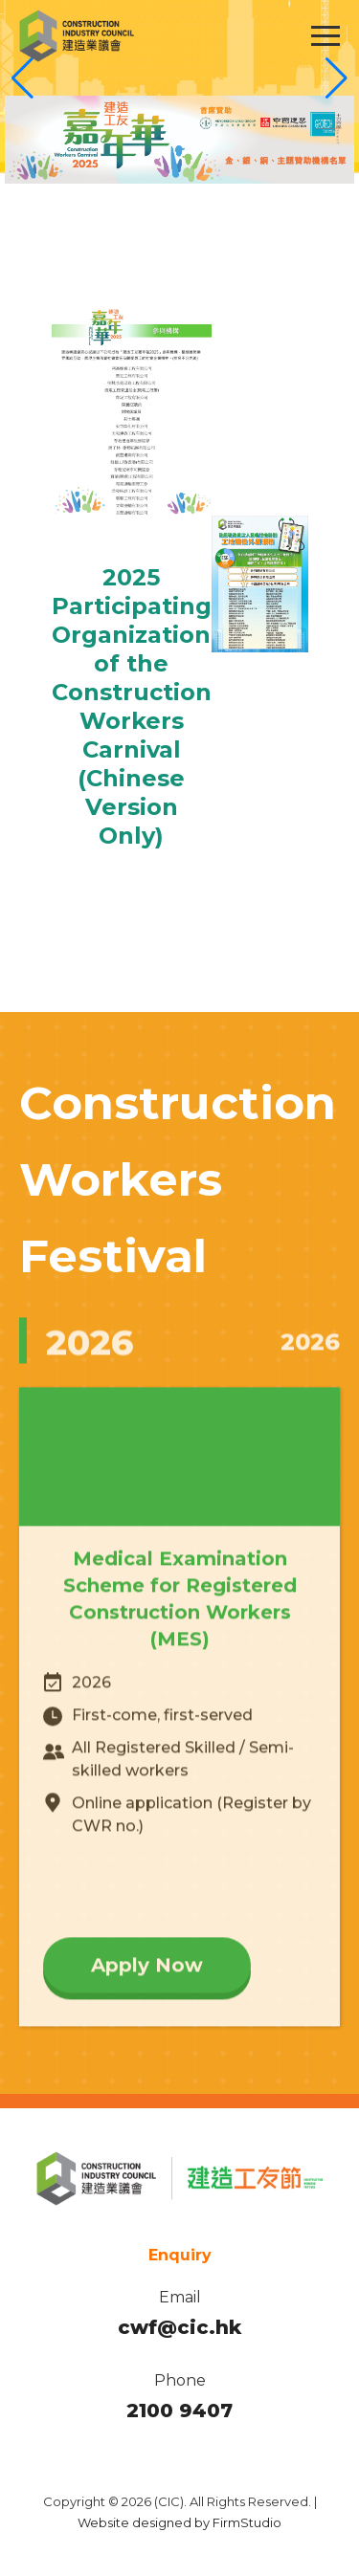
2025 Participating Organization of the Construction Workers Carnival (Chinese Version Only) (132, 706)
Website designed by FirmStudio (179, 2522)
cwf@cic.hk (179, 2327)
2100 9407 (179, 2410)
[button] (336, 78)
